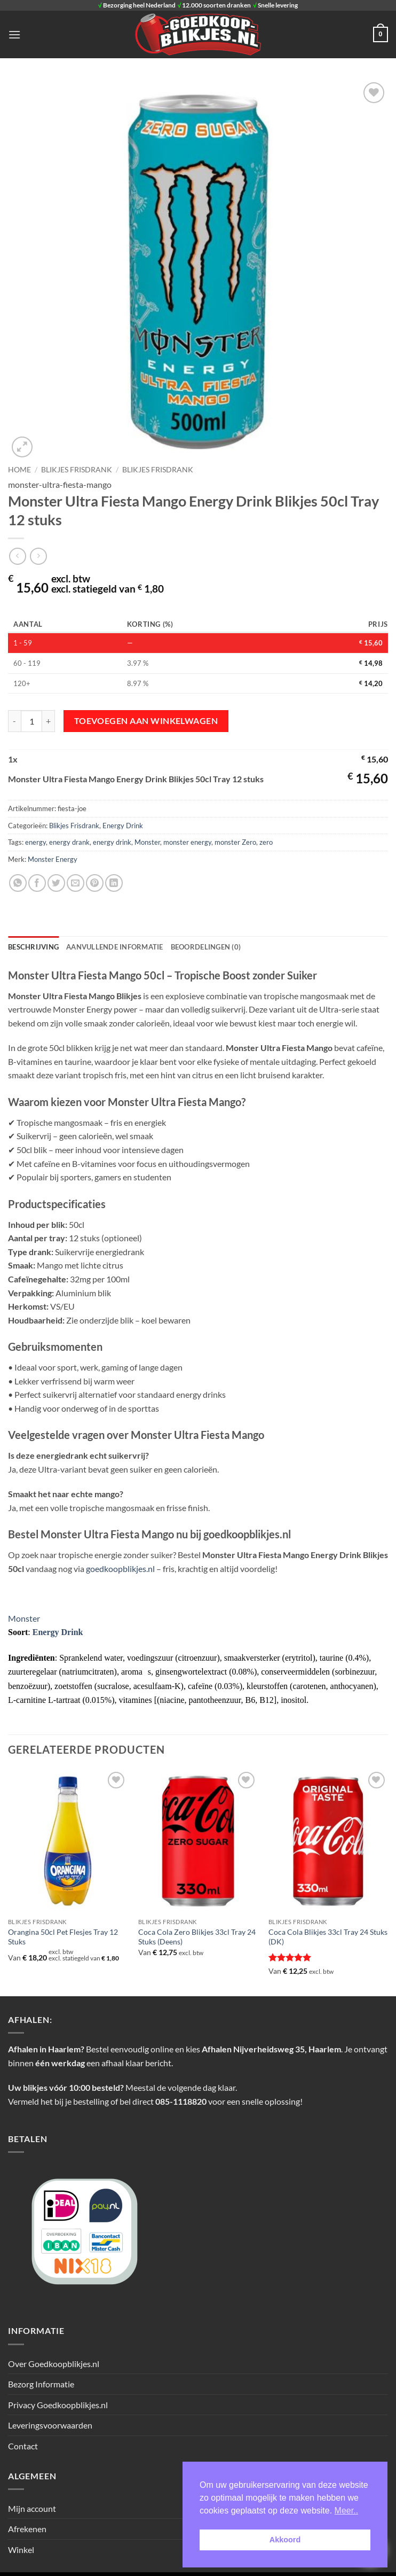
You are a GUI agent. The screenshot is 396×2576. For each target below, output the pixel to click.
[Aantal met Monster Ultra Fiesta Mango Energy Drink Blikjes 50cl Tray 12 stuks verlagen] (14, 720)
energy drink (112, 842)
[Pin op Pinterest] (95, 883)
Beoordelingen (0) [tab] (206, 947)
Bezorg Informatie (41, 2384)
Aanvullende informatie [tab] (114, 947)
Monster (147, 842)
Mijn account (32, 2508)
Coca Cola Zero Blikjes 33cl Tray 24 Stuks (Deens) (197, 1937)
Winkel (21, 2549)
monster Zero (235, 842)
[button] (14, 34)
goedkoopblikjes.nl (120, 1568)
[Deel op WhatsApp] (18, 883)
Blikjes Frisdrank (157, 469)
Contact (23, 2446)
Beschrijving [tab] (33, 947)
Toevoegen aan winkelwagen (146, 721)
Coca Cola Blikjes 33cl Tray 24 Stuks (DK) (327, 1937)
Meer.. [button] (346, 2510)
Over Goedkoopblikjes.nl (53, 2364)
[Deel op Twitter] (56, 883)
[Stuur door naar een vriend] (75, 883)
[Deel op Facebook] (37, 883)
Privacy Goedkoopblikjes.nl (58, 2405)
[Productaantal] (31, 720)
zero (266, 842)
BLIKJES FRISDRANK (76, 469)
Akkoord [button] (285, 2539)
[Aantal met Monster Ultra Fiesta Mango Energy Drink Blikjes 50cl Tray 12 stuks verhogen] (48, 720)
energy (35, 842)
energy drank (69, 842)
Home (19, 469)
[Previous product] (38, 556)
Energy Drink (122, 825)
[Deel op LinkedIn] (114, 883)
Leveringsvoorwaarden (50, 2425)
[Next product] (17, 556)
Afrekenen (27, 2529)
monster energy (187, 842)
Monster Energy (52, 859)
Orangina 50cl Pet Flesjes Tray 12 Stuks (63, 1937)
